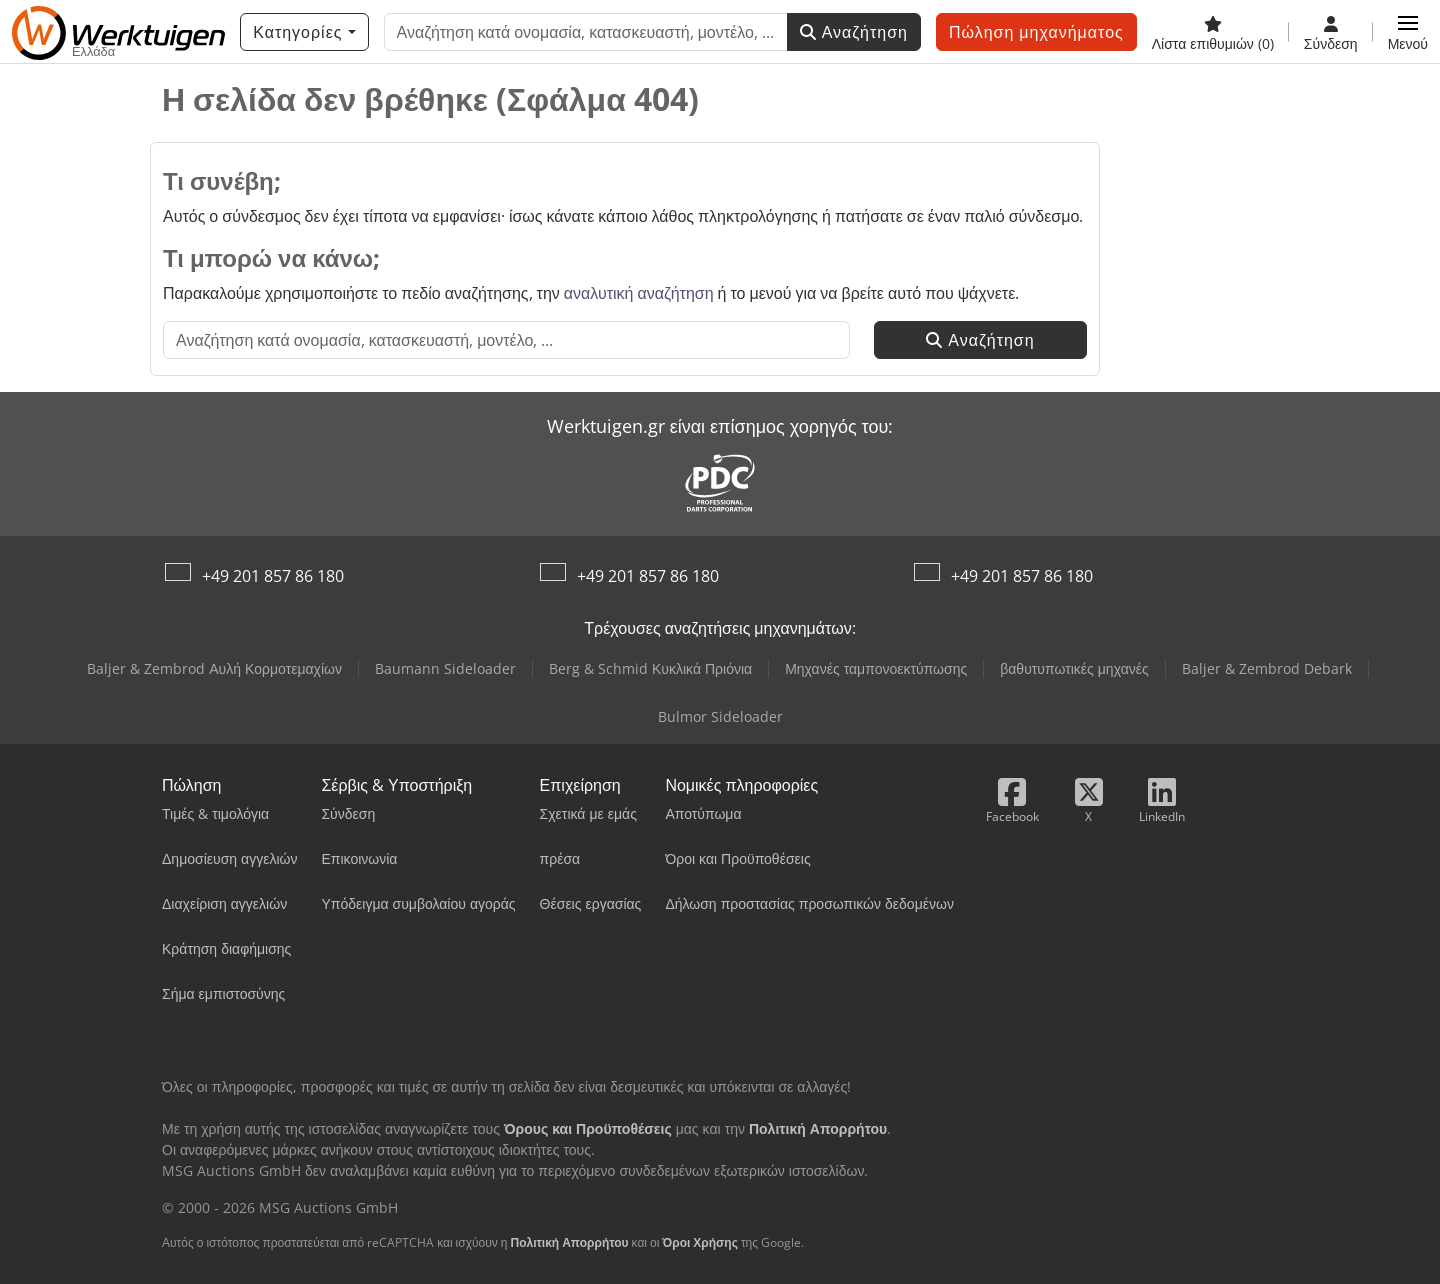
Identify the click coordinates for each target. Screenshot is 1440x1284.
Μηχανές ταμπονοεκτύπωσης (876, 668)
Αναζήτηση (854, 32)
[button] (1408, 32)
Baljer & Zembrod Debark (1267, 668)
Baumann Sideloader (445, 668)
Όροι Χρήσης (700, 1242)
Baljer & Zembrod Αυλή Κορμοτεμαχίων (214, 668)
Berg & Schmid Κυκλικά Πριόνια (650, 668)
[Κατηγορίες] (304, 32)
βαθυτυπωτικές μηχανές (1074, 668)
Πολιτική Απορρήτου (569, 1242)
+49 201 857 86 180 (273, 576)
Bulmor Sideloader (720, 716)
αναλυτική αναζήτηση (639, 293)
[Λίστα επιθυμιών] (1213, 32)
